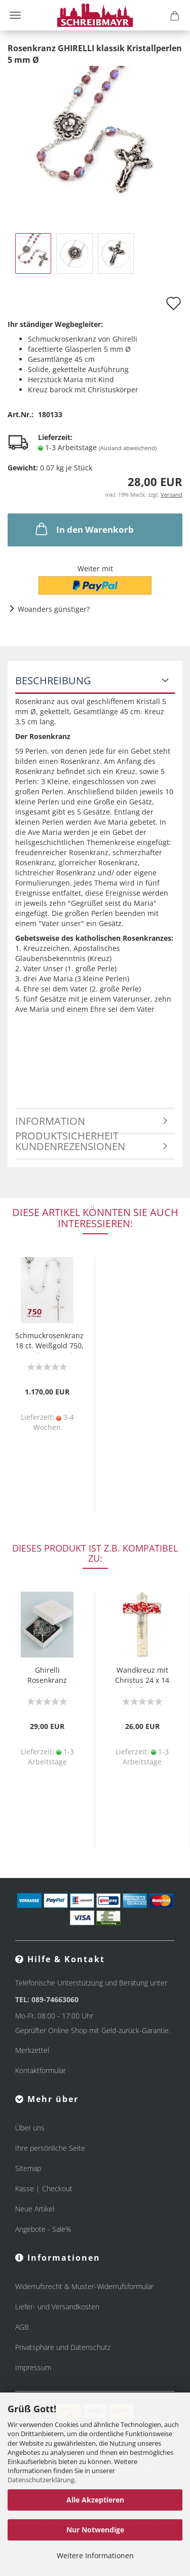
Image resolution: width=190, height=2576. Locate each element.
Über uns (30, 2127)
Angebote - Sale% (43, 2229)
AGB (22, 2327)
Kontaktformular (40, 2070)
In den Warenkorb (83, 529)
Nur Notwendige (95, 2529)
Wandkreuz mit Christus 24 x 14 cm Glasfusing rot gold (142, 1676)
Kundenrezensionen (70, 1146)
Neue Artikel (34, 2209)
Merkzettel (32, 2050)
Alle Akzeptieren (95, 2500)
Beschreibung (53, 680)
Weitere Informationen (95, 2555)
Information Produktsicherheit (67, 1124)
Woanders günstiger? (54, 609)
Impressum (33, 2367)
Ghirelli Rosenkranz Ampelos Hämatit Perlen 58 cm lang (47, 1676)
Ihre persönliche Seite (50, 2148)
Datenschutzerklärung (41, 2479)
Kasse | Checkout (43, 2188)
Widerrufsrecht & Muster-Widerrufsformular (84, 2286)
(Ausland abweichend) (128, 448)
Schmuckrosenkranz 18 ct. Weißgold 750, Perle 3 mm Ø (49, 1342)
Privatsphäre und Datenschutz (62, 2347)
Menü (15, 15)
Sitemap (28, 2168)
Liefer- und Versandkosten (57, 2306)
